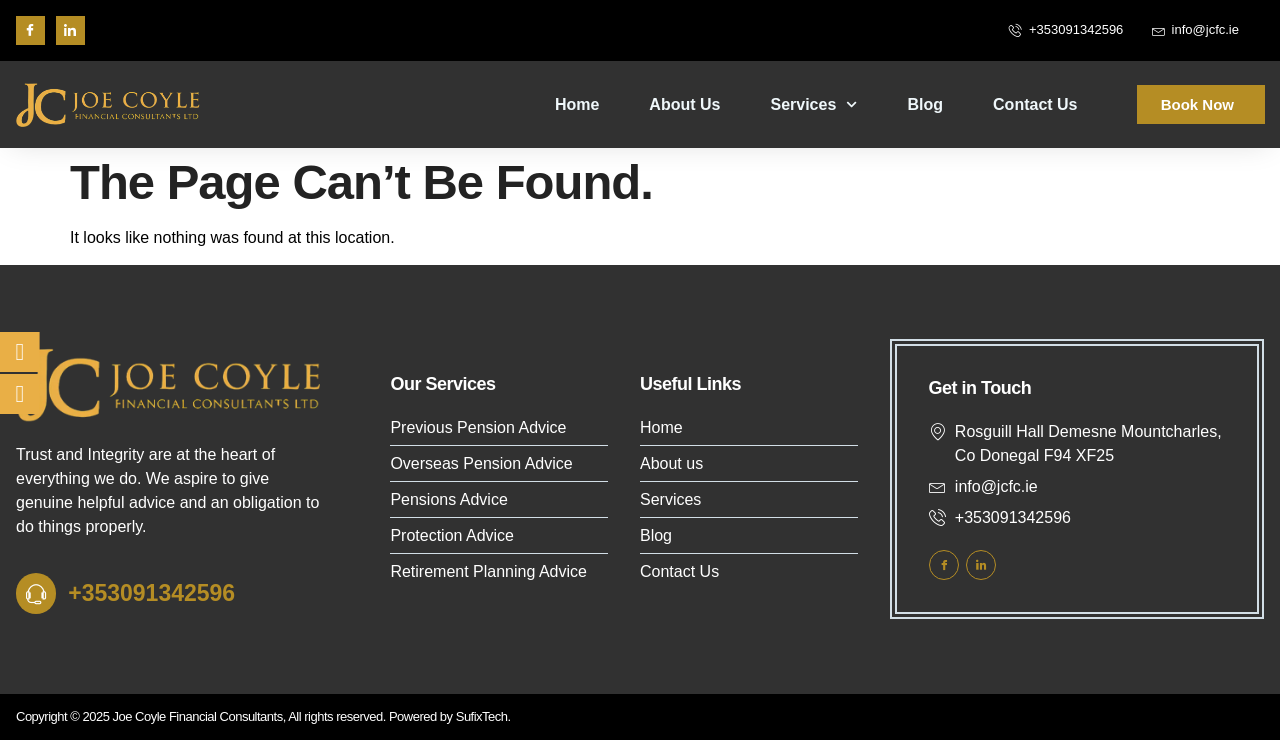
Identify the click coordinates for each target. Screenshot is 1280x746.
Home (577, 104)
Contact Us (1035, 104)
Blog (926, 104)
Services (813, 104)
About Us (684, 104)
